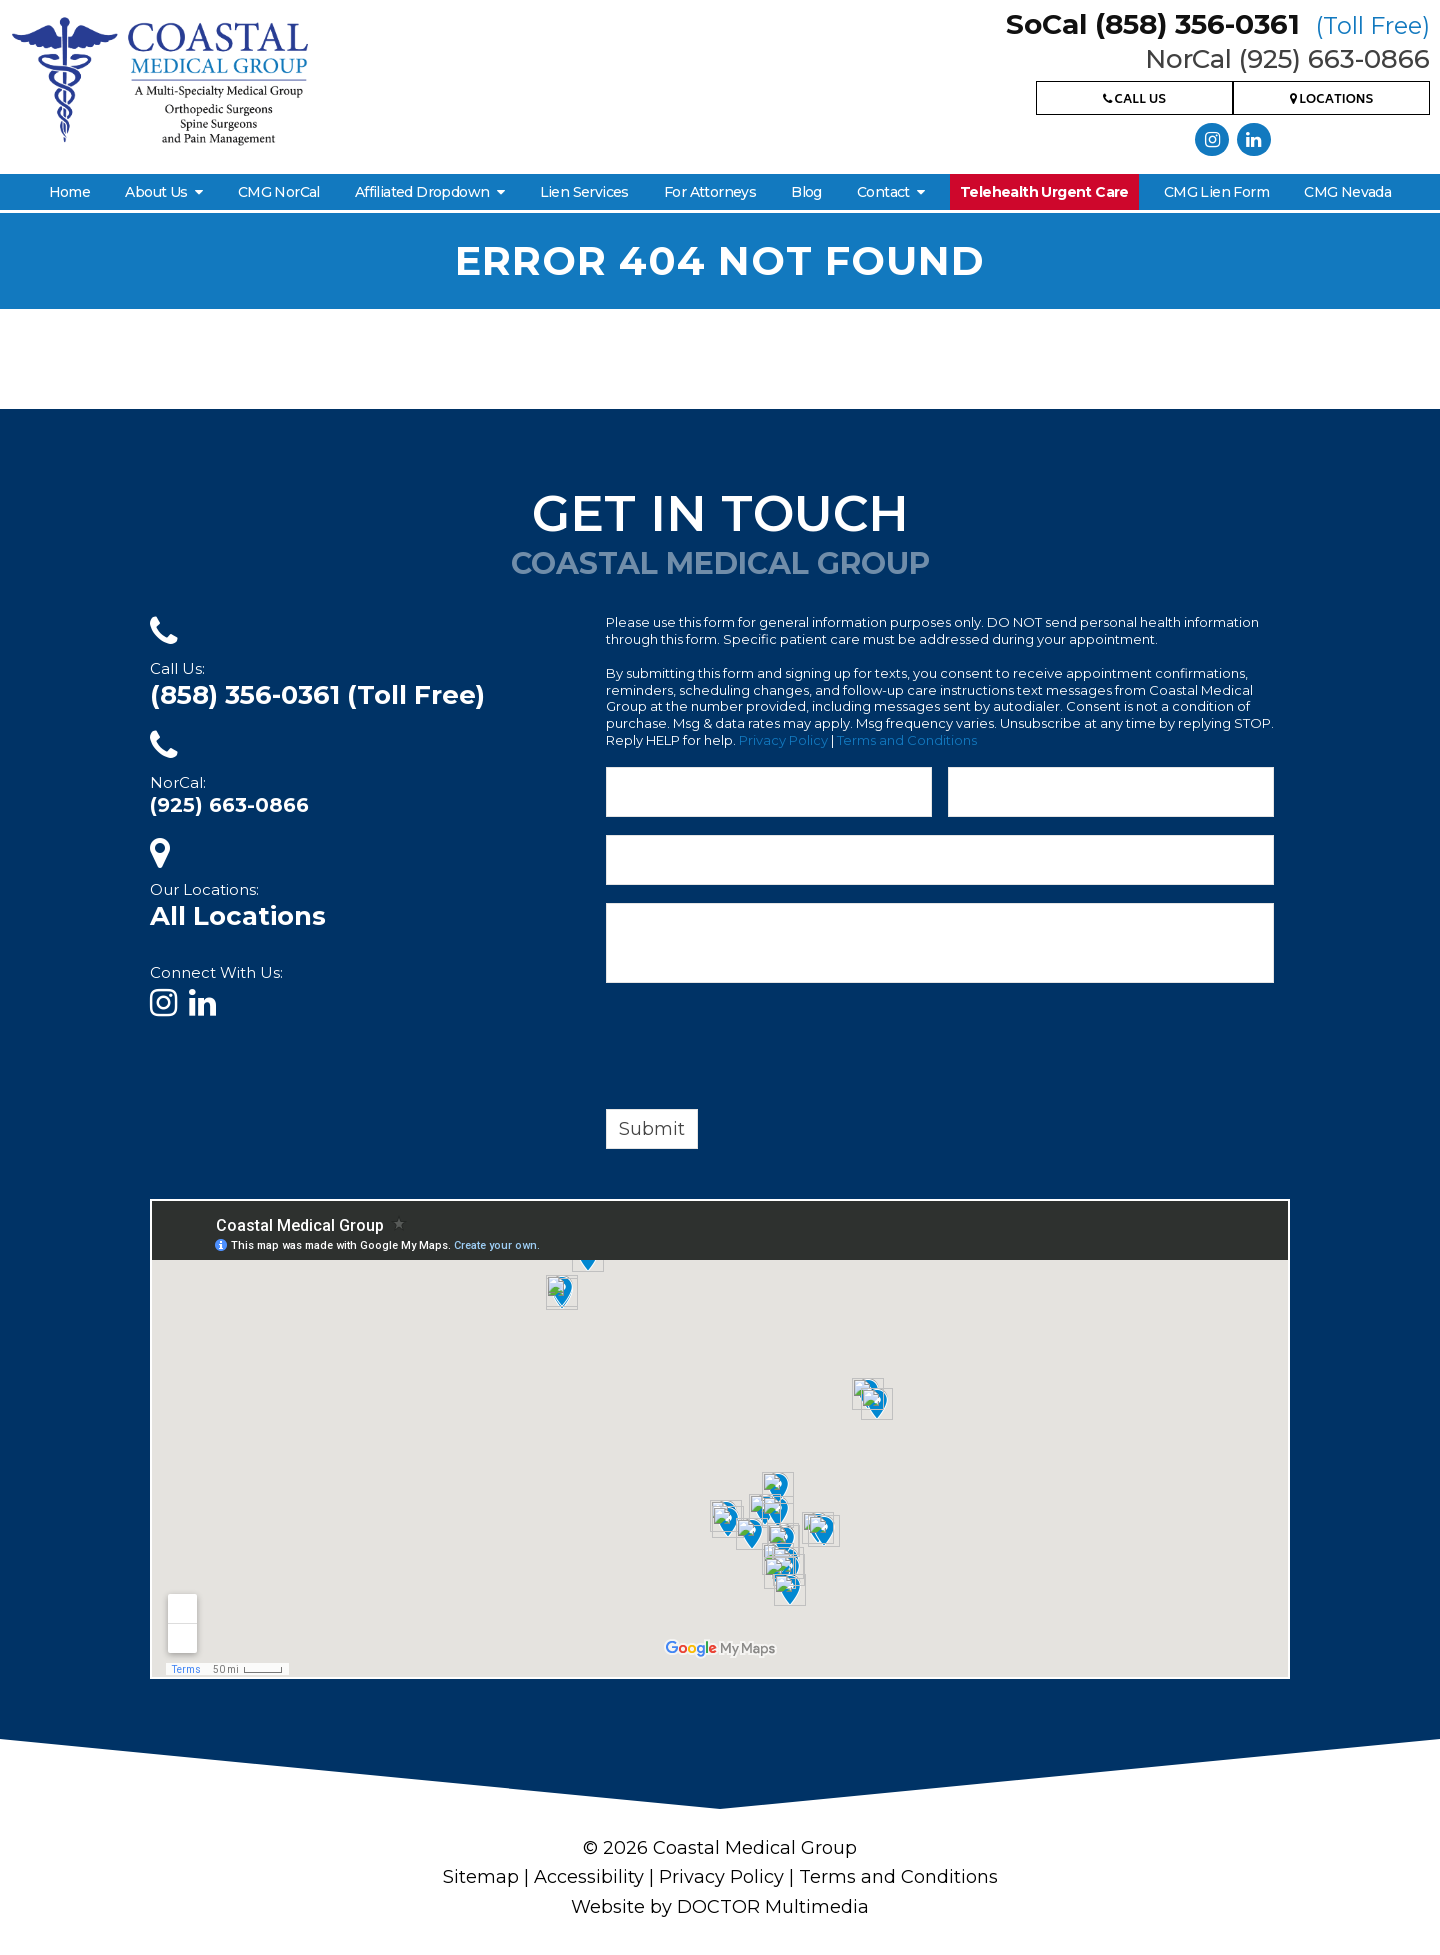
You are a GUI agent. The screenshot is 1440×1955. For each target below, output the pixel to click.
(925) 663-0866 (229, 805)
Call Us (1134, 100)
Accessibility (589, 1877)
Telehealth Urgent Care (1044, 192)
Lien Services (584, 192)
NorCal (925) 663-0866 (1287, 59)
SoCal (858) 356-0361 (1218, 24)
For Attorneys (710, 192)
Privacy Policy (783, 740)
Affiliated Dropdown (422, 192)
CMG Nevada (1347, 192)
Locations (1332, 100)
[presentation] (758, 1050)
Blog (806, 192)
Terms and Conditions (907, 740)
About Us (156, 192)
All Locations (238, 916)
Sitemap (481, 1877)
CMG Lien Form (1216, 192)
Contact (883, 192)
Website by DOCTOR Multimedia (720, 1907)
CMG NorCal (279, 192)
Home (70, 192)
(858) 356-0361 (317, 695)
